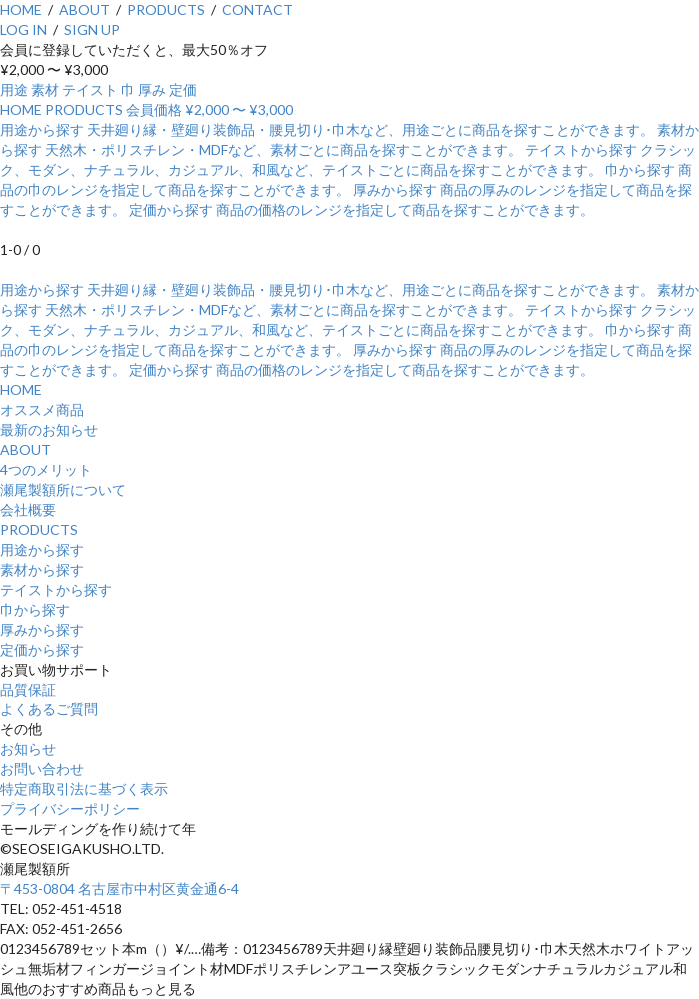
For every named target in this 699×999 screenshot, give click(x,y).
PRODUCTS (166, 9)
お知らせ (28, 748)
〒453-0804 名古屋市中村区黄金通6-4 (119, 888)
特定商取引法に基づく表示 (84, 788)
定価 (183, 89)
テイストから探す (56, 589)
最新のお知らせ (49, 429)
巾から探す (35, 609)
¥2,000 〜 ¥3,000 (239, 109)
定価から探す (42, 649)
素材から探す (42, 569)
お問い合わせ (42, 768)
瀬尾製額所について (63, 489)
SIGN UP (92, 29)
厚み (152, 89)
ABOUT (84, 9)
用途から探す (42, 549)
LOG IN (23, 29)
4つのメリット (46, 469)
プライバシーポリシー (70, 808)
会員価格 (154, 109)
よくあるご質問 (49, 708)
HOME (21, 9)
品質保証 (28, 689)
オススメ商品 (42, 409)
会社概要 (28, 509)
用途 (14, 89)
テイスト (90, 89)
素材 (45, 89)
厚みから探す (42, 629)
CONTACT (257, 9)
